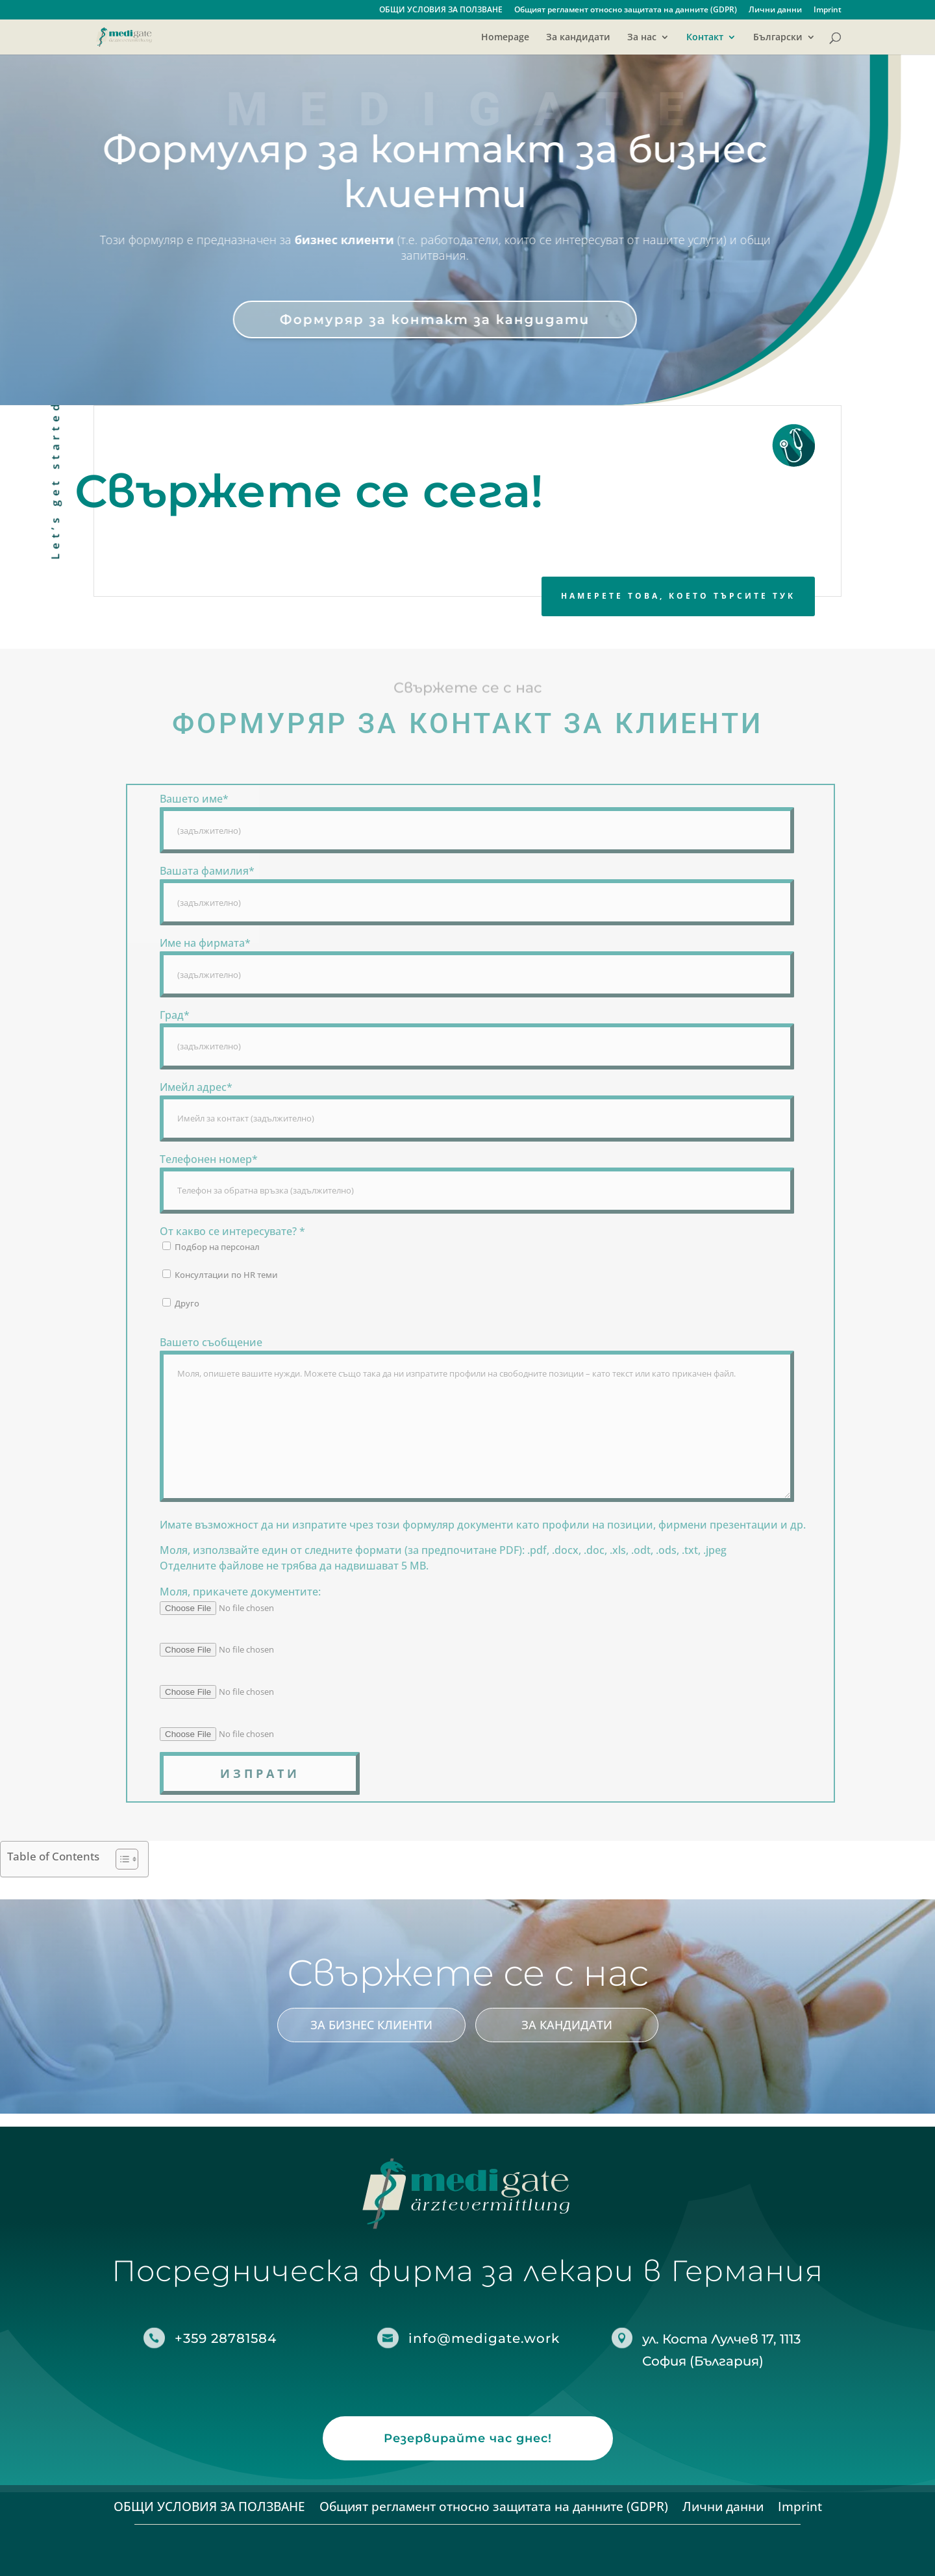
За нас (641, 37)
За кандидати (578, 37)
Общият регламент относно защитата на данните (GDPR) (625, 10)
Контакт (704, 37)
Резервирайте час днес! (468, 2438)
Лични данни (775, 10)
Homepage (505, 37)
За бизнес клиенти (371, 2024)
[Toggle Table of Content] (120, 1859)
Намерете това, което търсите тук (678, 595)
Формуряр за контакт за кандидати (412, 319)
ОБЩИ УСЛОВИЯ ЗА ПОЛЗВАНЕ (441, 10)
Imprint (828, 10)
